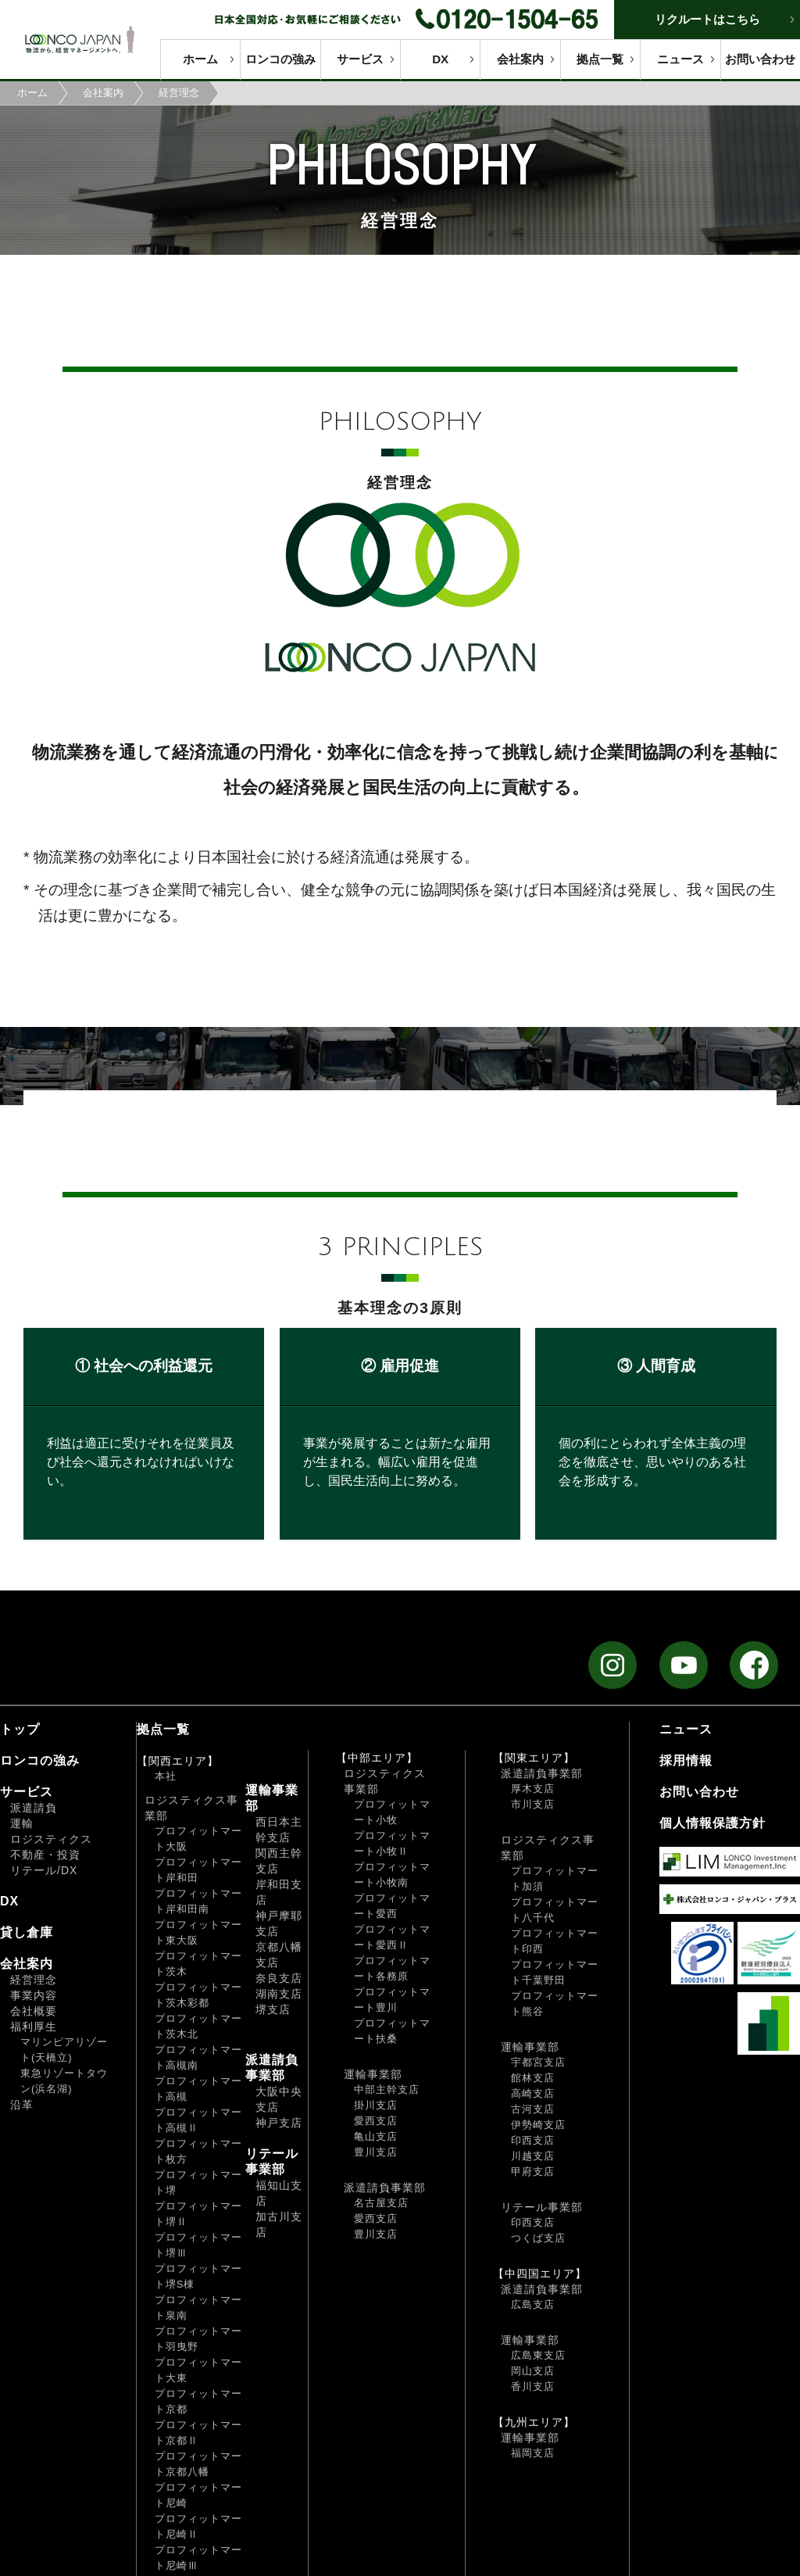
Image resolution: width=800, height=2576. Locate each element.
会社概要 (33, 2011)
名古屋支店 (381, 2203)
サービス (360, 59)
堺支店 (273, 2009)
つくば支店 (538, 2238)
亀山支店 (376, 2136)
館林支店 (533, 2078)
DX (440, 59)
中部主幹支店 (387, 2089)
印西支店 (533, 2140)
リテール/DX (43, 1870)
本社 (166, 1776)
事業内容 (33, 1995)
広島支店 (533, 2304)
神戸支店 (278, 2122)
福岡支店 (533, 2453)
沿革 (22, 2104)
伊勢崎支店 (538, 2125)
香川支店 (533, 2386)
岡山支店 (533, 2371)
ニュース (680, 59)
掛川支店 (376, 2105)
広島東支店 (538, 2355)
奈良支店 (278, 1978)
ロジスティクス (51, 1839)
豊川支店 (376, 2152)
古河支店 (533, 2109)
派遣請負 (33, 1807)
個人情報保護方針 (712, 1823)
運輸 (22, 1823)
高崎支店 (533, 2093)
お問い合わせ (760, 59)
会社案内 (520, 59)
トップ (20, 1729)
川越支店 (533, 2156)
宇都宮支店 (538, 2062)
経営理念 (33, 1979)
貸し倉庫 (26, 1932)
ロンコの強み (280, 59)
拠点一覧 (600, 59)
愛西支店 (376, 2121)
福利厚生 (33, 2026)
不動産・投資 (45, 1854)
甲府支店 (533, 2171)
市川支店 (533, 1804)
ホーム (200, 59)
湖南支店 (278, 1993)
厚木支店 (533, 1788)
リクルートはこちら (707, 19)
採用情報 (685, 1760)
